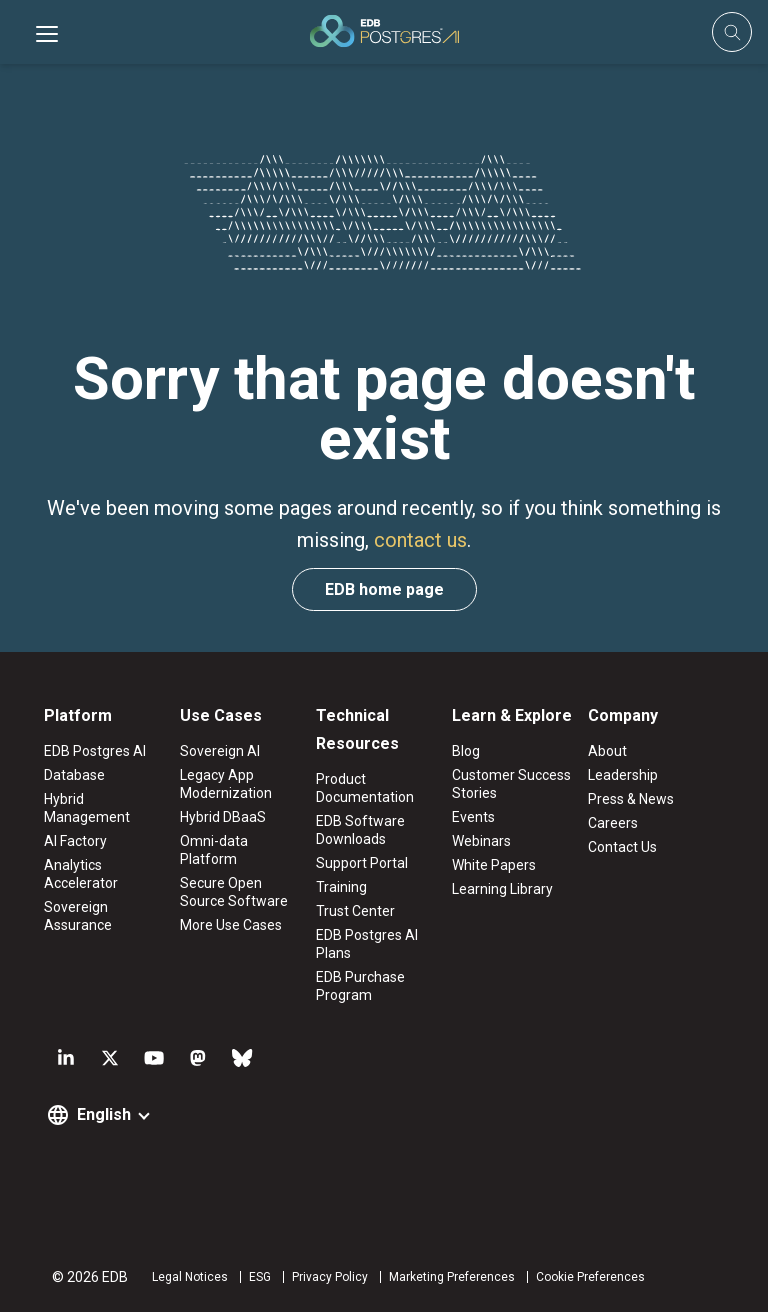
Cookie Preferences (590, 1277)
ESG (260, 1277)
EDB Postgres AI (95, 751)
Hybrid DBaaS (223, 817)
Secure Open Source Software (234, 892)
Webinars (481, 841)
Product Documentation (365, 788)
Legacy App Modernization (226, 784)
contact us (420, 540)
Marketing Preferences (452, 1277)
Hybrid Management (87, 808)
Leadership (623, 775)
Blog (466, 751)
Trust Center (355, 911)
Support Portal (362, 863)
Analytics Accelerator (81, 874)
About (607, 751)
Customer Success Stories (511, 784)
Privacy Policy (330, 1277)
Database (74, 775)
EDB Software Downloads (360, 830)
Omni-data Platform (214, 850)
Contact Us (622, 847)
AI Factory (75, 841)
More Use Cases (231, 925)
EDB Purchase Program (360, 986)
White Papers (494, 865)
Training (341, 887)
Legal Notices (190, 1277)
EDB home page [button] (384, 589)
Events (473, 817)
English (104, 1114)
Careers (613, 823)
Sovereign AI (220, 751)
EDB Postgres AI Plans (367, 944)
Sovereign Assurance (78, 916)
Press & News (631, 799)
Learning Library (502, 889)
